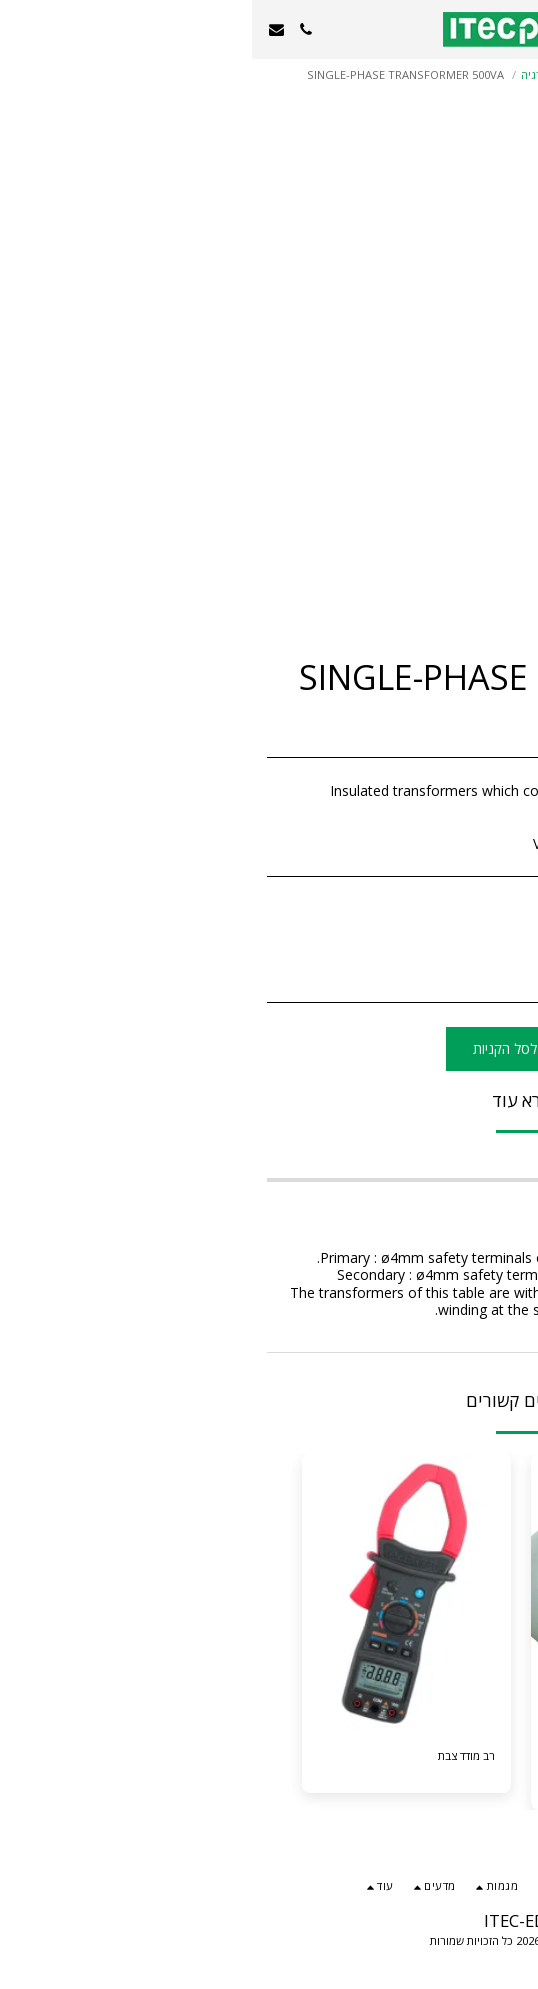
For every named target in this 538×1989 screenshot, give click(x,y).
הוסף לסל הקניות (269, 1048)
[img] (154, 1593)
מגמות (430, 74)
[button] (516, 28)
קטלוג (476, 74)
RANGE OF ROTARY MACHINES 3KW (391, 1764)
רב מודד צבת (214, 1755)
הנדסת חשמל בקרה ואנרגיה (334, 74)
